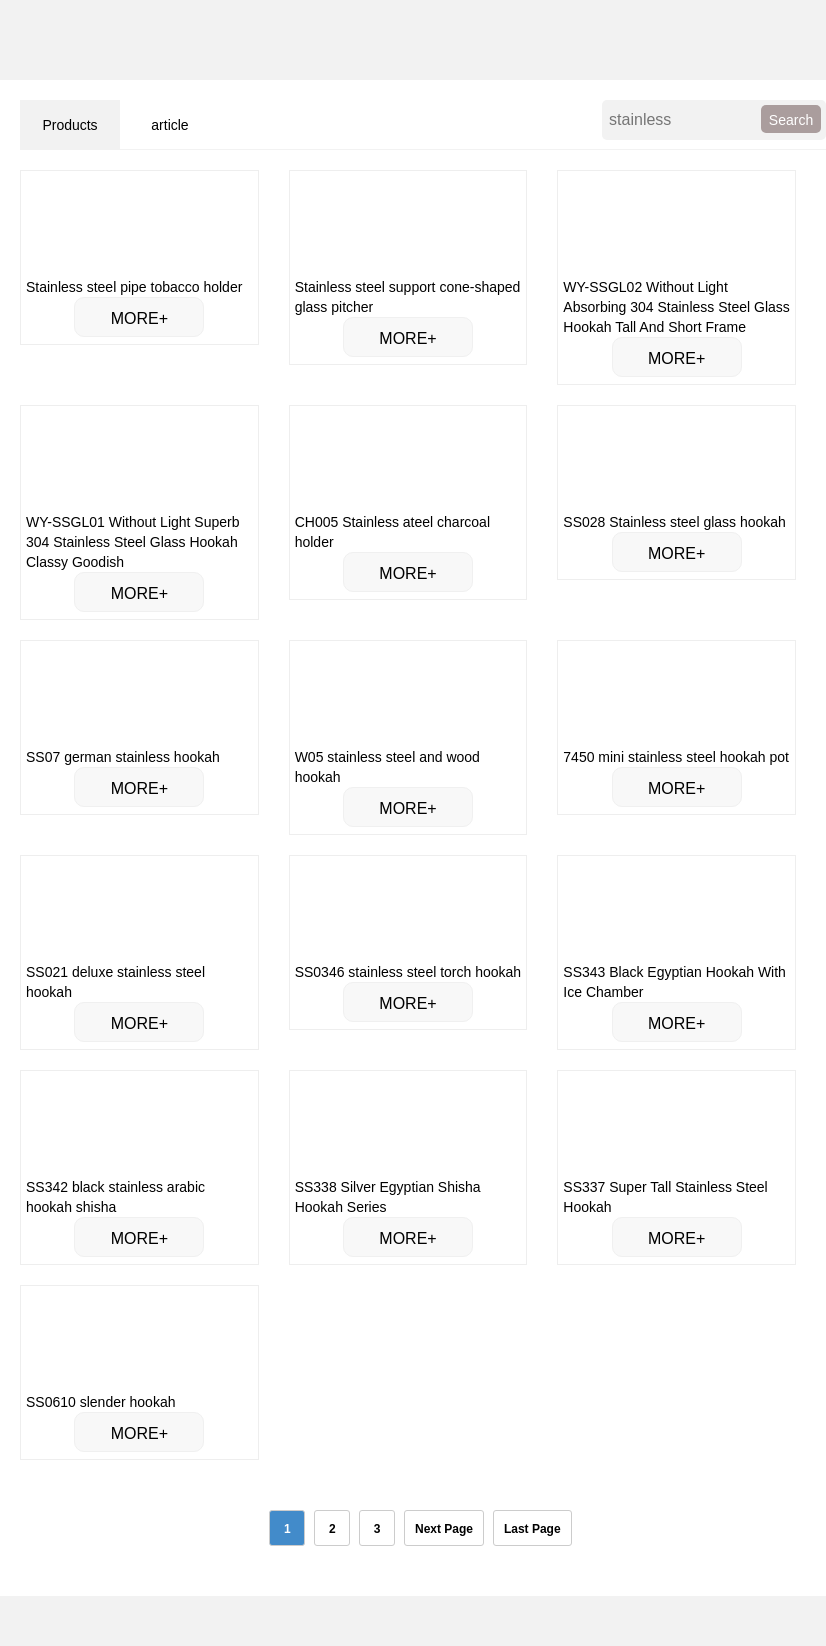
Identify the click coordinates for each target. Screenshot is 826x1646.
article (169, 125)
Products (69, 125)
